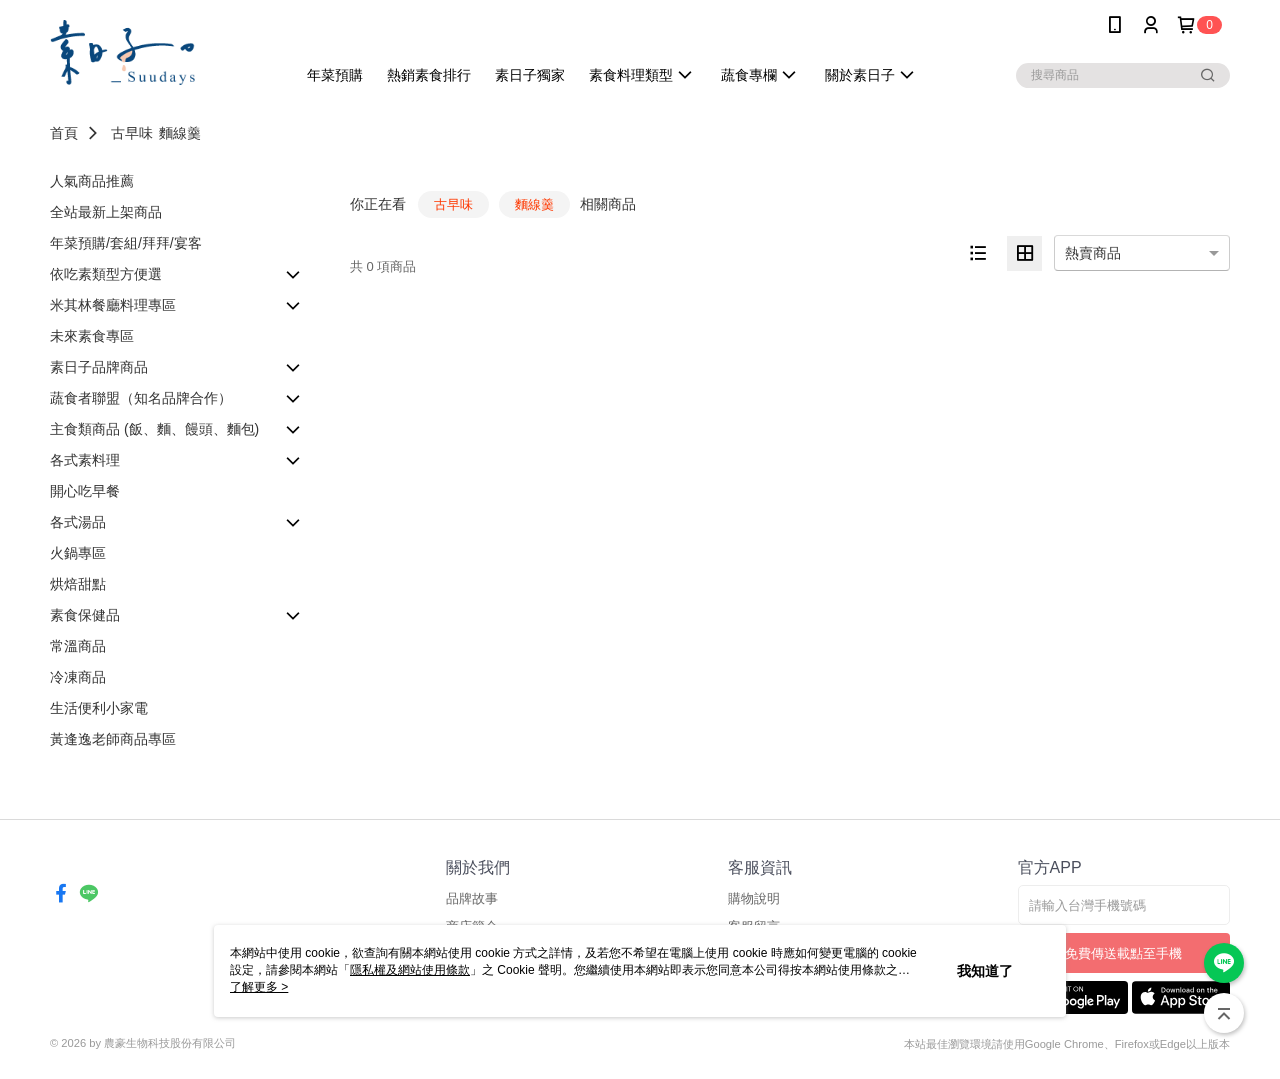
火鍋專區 (78, 553)
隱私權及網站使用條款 (410, 970)
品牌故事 (472, 898)
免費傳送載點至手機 (1123, 953)
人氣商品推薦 (92, 181)
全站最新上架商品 (106, 212)
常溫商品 (78, 646)
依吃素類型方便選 (106, 274)
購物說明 (754, 898)
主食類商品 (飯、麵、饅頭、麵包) (154, 429)
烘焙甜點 (78, 584)
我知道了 (985, 971)
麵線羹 (180, 133)
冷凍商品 (78, 677)
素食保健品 (85, 615)
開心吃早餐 (85, 491)
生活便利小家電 (99, 708)
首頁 (64, 133)
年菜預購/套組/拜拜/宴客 (126, 243)
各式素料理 (85, 460)
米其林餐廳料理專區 (113, 305)
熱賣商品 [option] (1093, 253)
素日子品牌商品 (99, 367)
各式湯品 (78, 522)
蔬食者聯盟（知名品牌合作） (141, 398)
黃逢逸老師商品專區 (113, 739)
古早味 (132, 133)
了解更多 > (259, 987)
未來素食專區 (92, 336)
